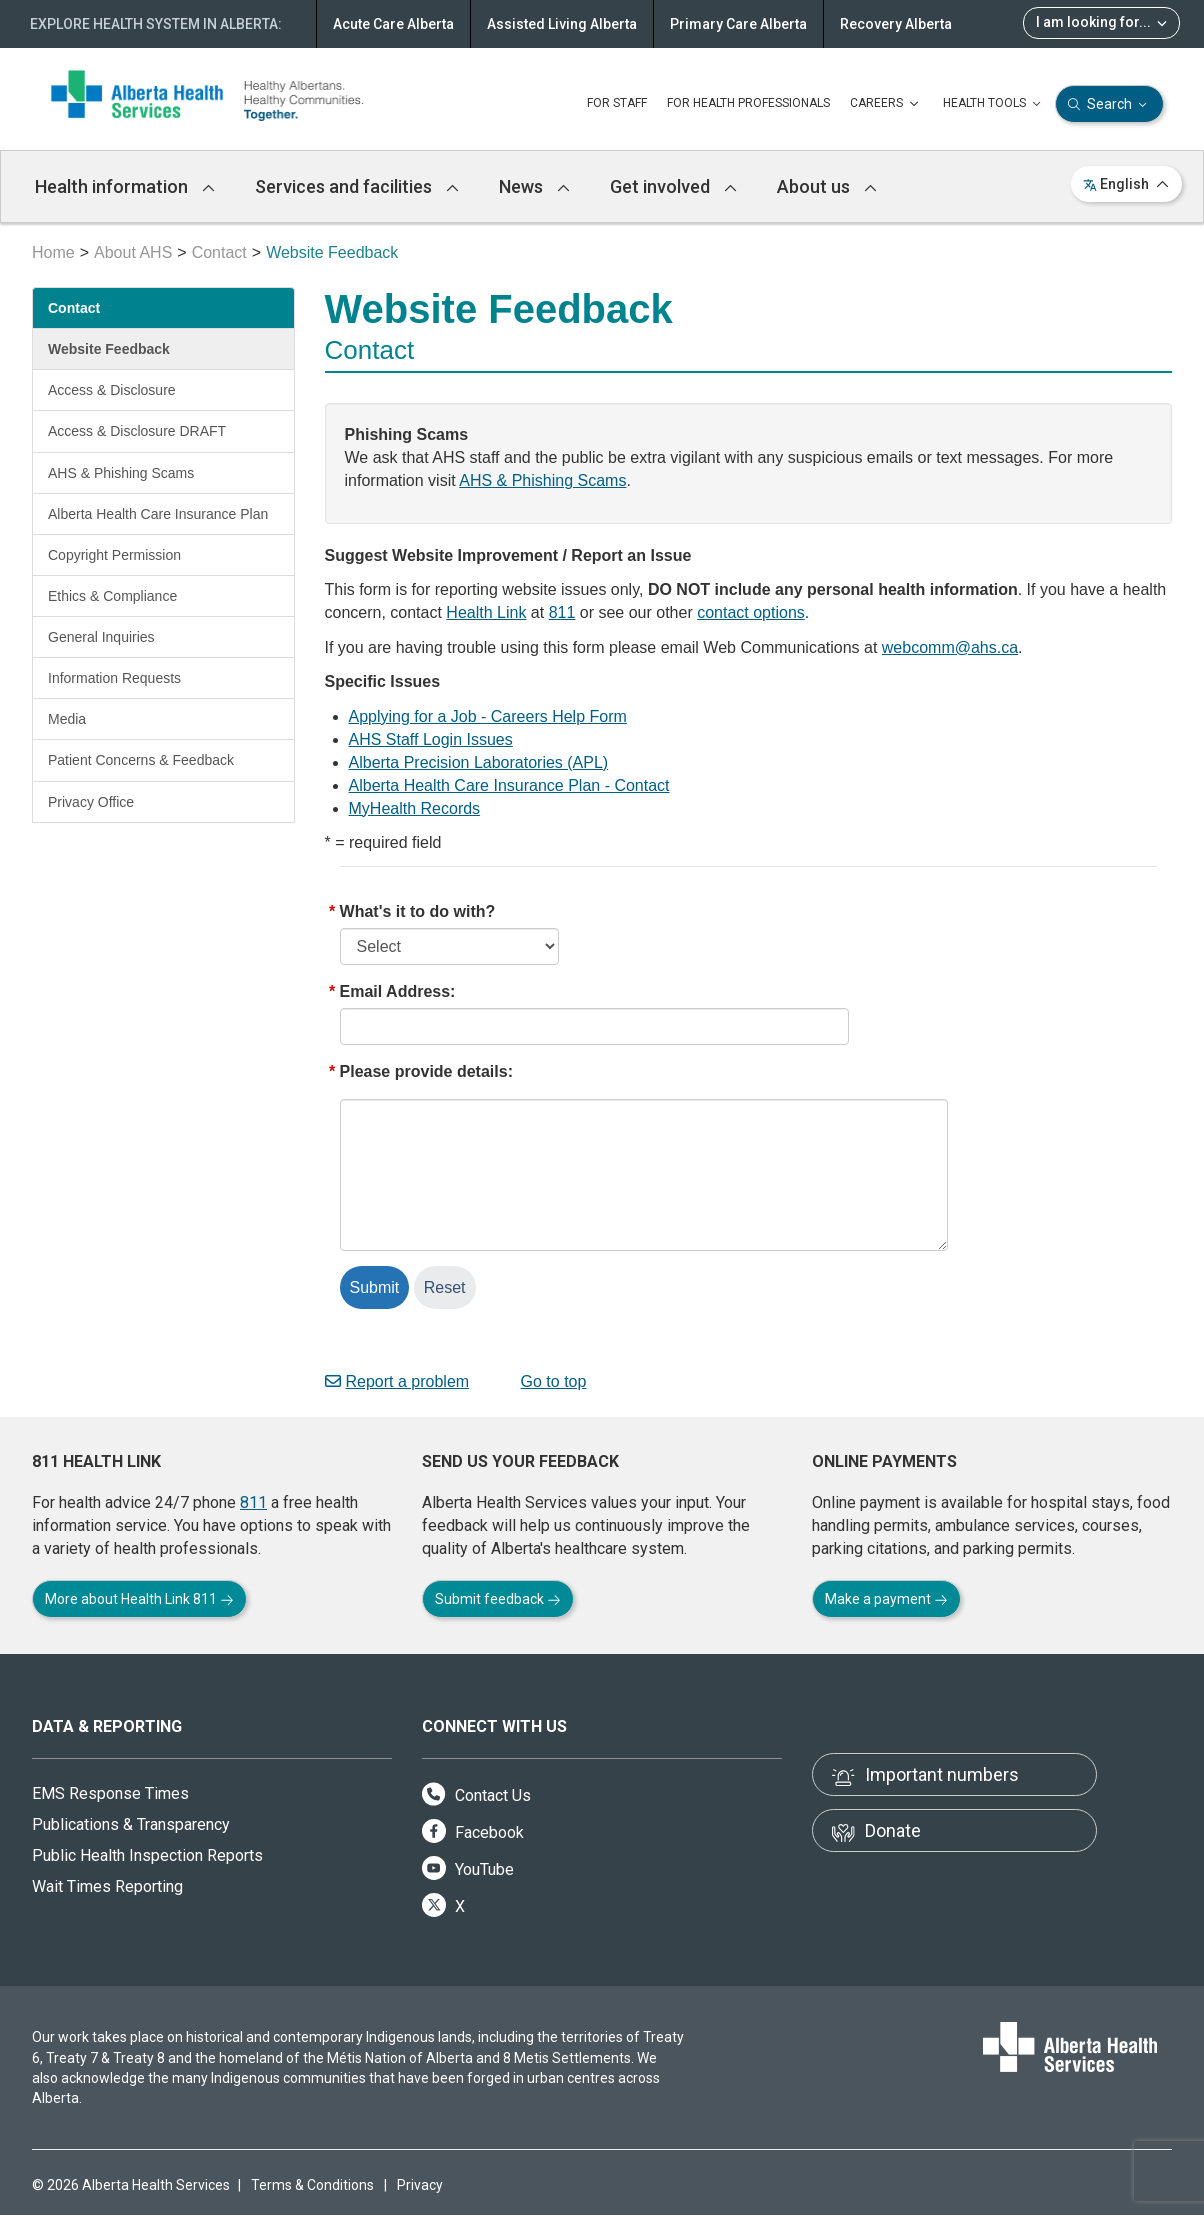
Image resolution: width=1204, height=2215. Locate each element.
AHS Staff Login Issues (431, 739)
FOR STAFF (617, 103)
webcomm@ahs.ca (950, 647)
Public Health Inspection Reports (147, 1855)
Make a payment (886, 1599)
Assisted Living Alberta (562, 24)
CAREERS (886, 104)
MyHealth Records (415, 808)
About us (827, 186)
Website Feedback (109, 349)
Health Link (486, 612)
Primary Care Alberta (738, 24)
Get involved (673, 186)
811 (562, 612)
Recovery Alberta (896, 24)
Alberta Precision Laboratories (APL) (479, 762)
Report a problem (397, 1381)
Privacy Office (91, 802)
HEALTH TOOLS (994, 104)
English (1126, 184)
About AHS (133, 252)
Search (1109, 104)
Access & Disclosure (112, 390)
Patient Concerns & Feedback (141, 760)
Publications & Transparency (131, 1824)
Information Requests (114, 678)
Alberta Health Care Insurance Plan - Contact (509, 785)
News (534, 186)
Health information (125, 186)
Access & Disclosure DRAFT (137, 431)
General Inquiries (101, 637)
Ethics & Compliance (112, 596)
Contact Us (476, 1795)
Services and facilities (357, 186)
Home (53, 252)
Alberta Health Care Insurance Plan (158, 514)
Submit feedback (498, 1599)
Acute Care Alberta (393, 24)
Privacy (420, 2185)
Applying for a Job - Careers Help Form (488, 716)
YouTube (468, 1869)
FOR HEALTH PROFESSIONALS (748, 103)
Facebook (473, 1832)
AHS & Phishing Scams (121, 473)
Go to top (545, 1381)
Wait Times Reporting (107, 1886)
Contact (219, 252)
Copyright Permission (114, 555)
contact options (751, 612)
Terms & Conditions (312, 2185)
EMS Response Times (110, 1793)
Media (67, 719)
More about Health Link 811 (139, 1599)
